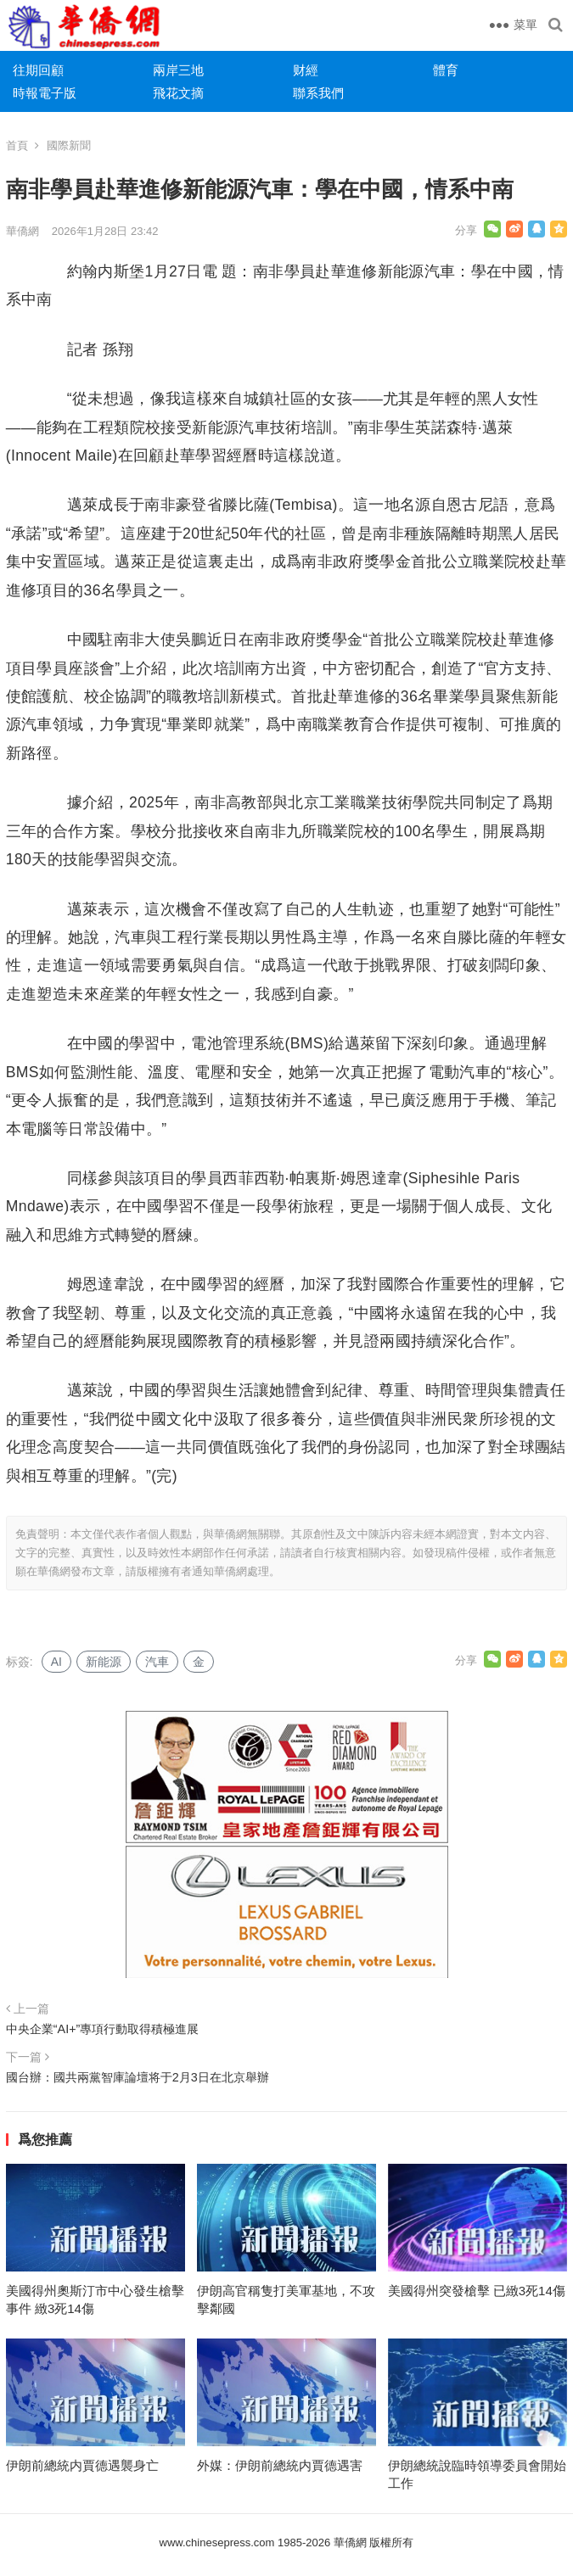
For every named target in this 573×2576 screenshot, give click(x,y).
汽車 (157, 1661)
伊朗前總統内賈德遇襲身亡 (82, 2465)
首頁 (17, 145)
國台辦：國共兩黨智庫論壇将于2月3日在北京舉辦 (137, 2077)
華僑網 (22, 231)
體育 (445, 70)
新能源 (103, 1661)
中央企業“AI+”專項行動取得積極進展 (102, 2029)
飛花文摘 (178, 93)
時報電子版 (44, 93)
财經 (305, 70)
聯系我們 (318, 93)
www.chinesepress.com (217, 2542)
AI (56, 1661)
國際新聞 (69, 145)
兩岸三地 (178, 70)
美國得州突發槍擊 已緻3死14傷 (476, 2290)
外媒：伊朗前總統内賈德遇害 (279, 2465)
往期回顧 (38, 70)
